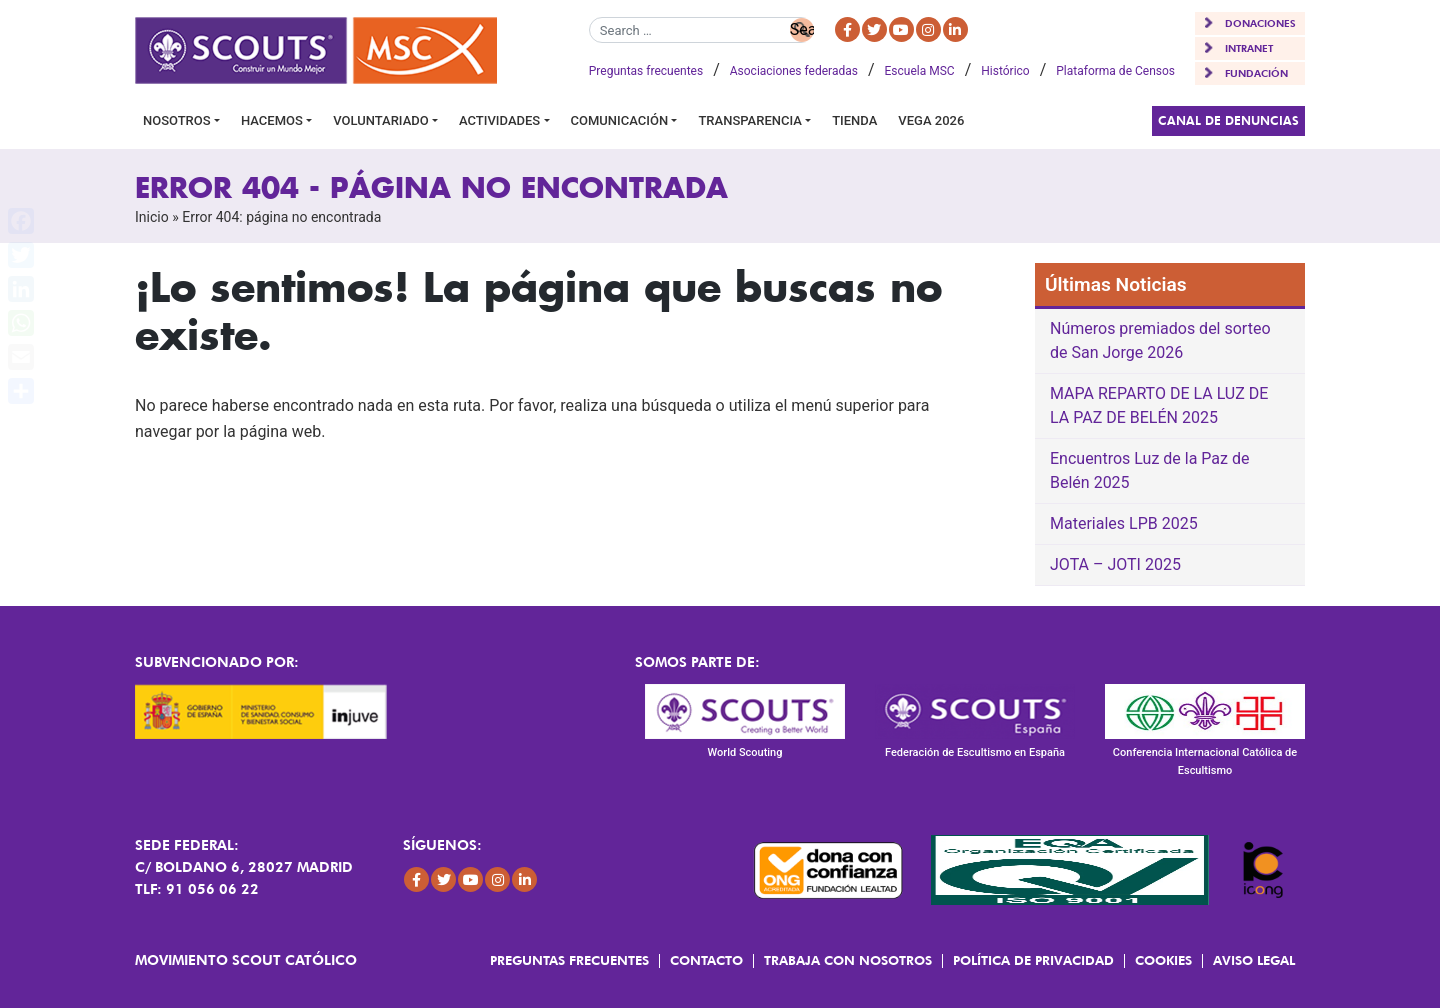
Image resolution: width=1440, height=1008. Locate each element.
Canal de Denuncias (1228, 120)
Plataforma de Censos (1115, 71)
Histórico (1005, 71)
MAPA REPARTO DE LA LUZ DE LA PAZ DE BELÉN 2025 (1159, 405)
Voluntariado (381, 120)
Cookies (1163, 960)
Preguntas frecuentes (646, 71)
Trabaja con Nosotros (848, 960)
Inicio (152, 217)
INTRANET (1249, 48)
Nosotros (177, 120)
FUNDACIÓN (1256, 73)
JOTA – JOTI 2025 (1115, 564)
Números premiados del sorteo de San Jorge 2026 (1160, 340)
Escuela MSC (920, 71)
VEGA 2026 (931, 120)
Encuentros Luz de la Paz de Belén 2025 (1149, 470)
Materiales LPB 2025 (1124, 523)
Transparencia (749, 120)
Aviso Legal (1254, 960)
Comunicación (620, 120)
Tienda (854, 120)
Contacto (706, 960)
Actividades (499, 120)
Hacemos (272, 120)
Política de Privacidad (1033, 960)
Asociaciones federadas (794, 71)
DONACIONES (1260, 23)
